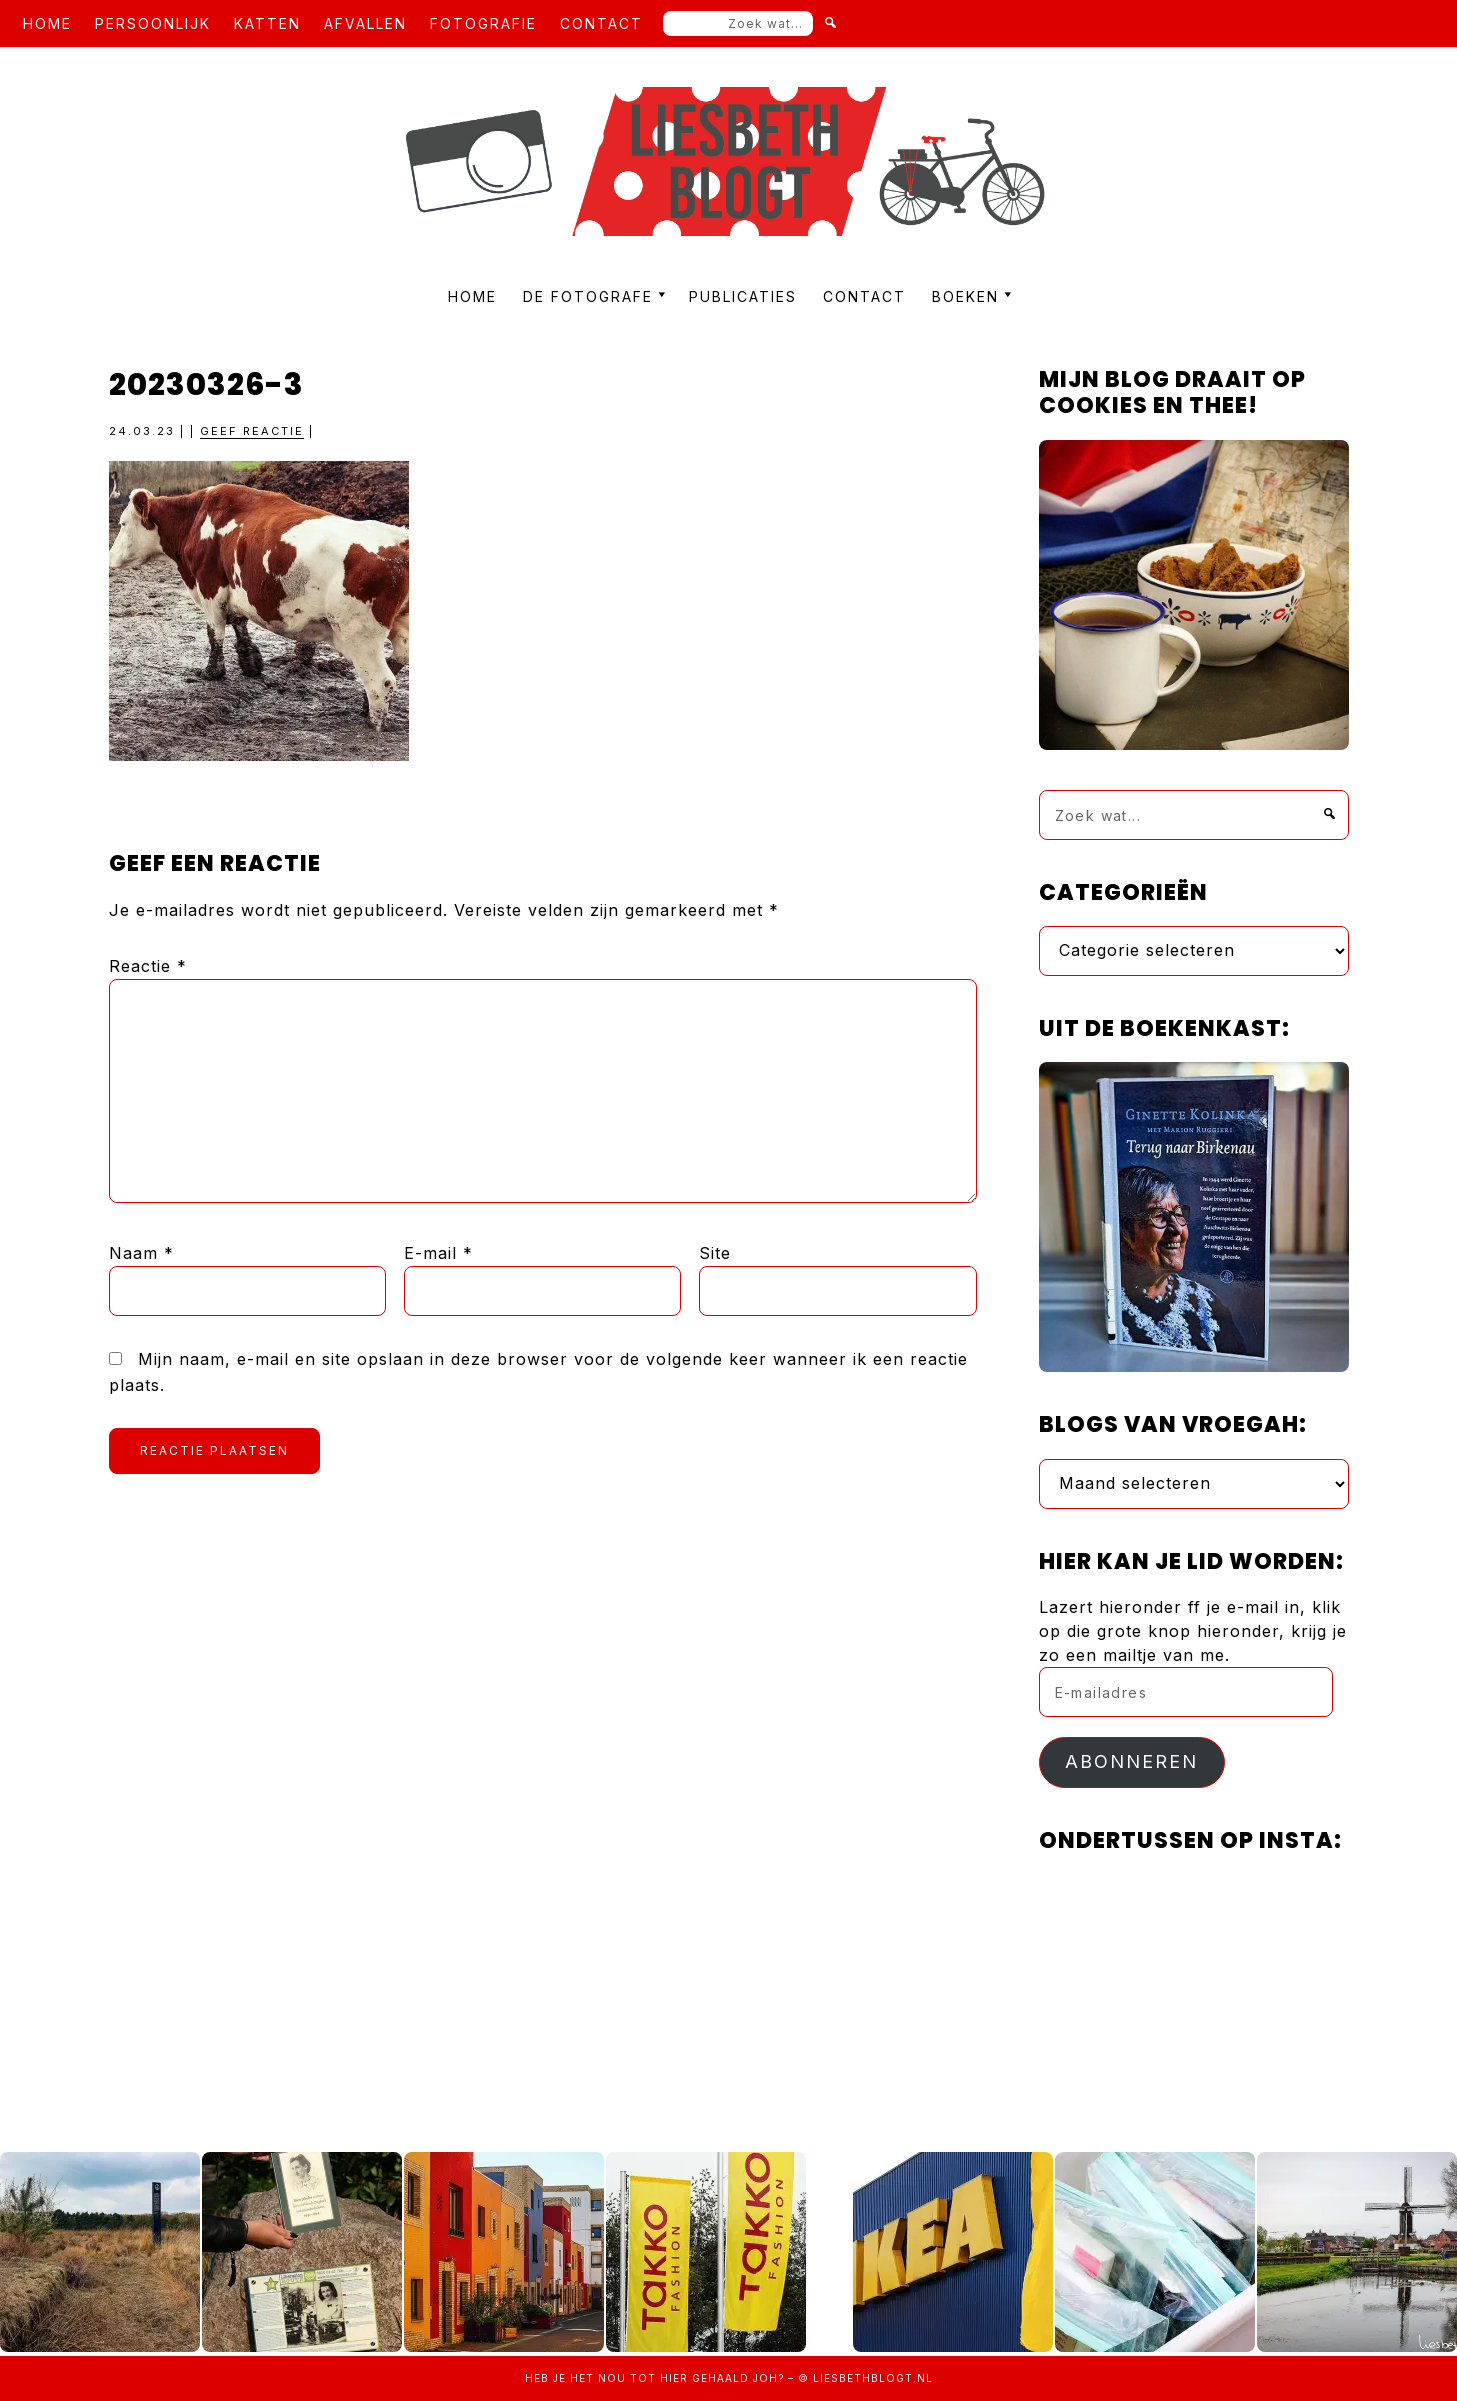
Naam (141, 1253)
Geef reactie (252, 431)
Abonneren (1131, 1761)
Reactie (148, 966)
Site (715, 1253)
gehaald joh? (738, 2378)
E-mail (438, 1253)
